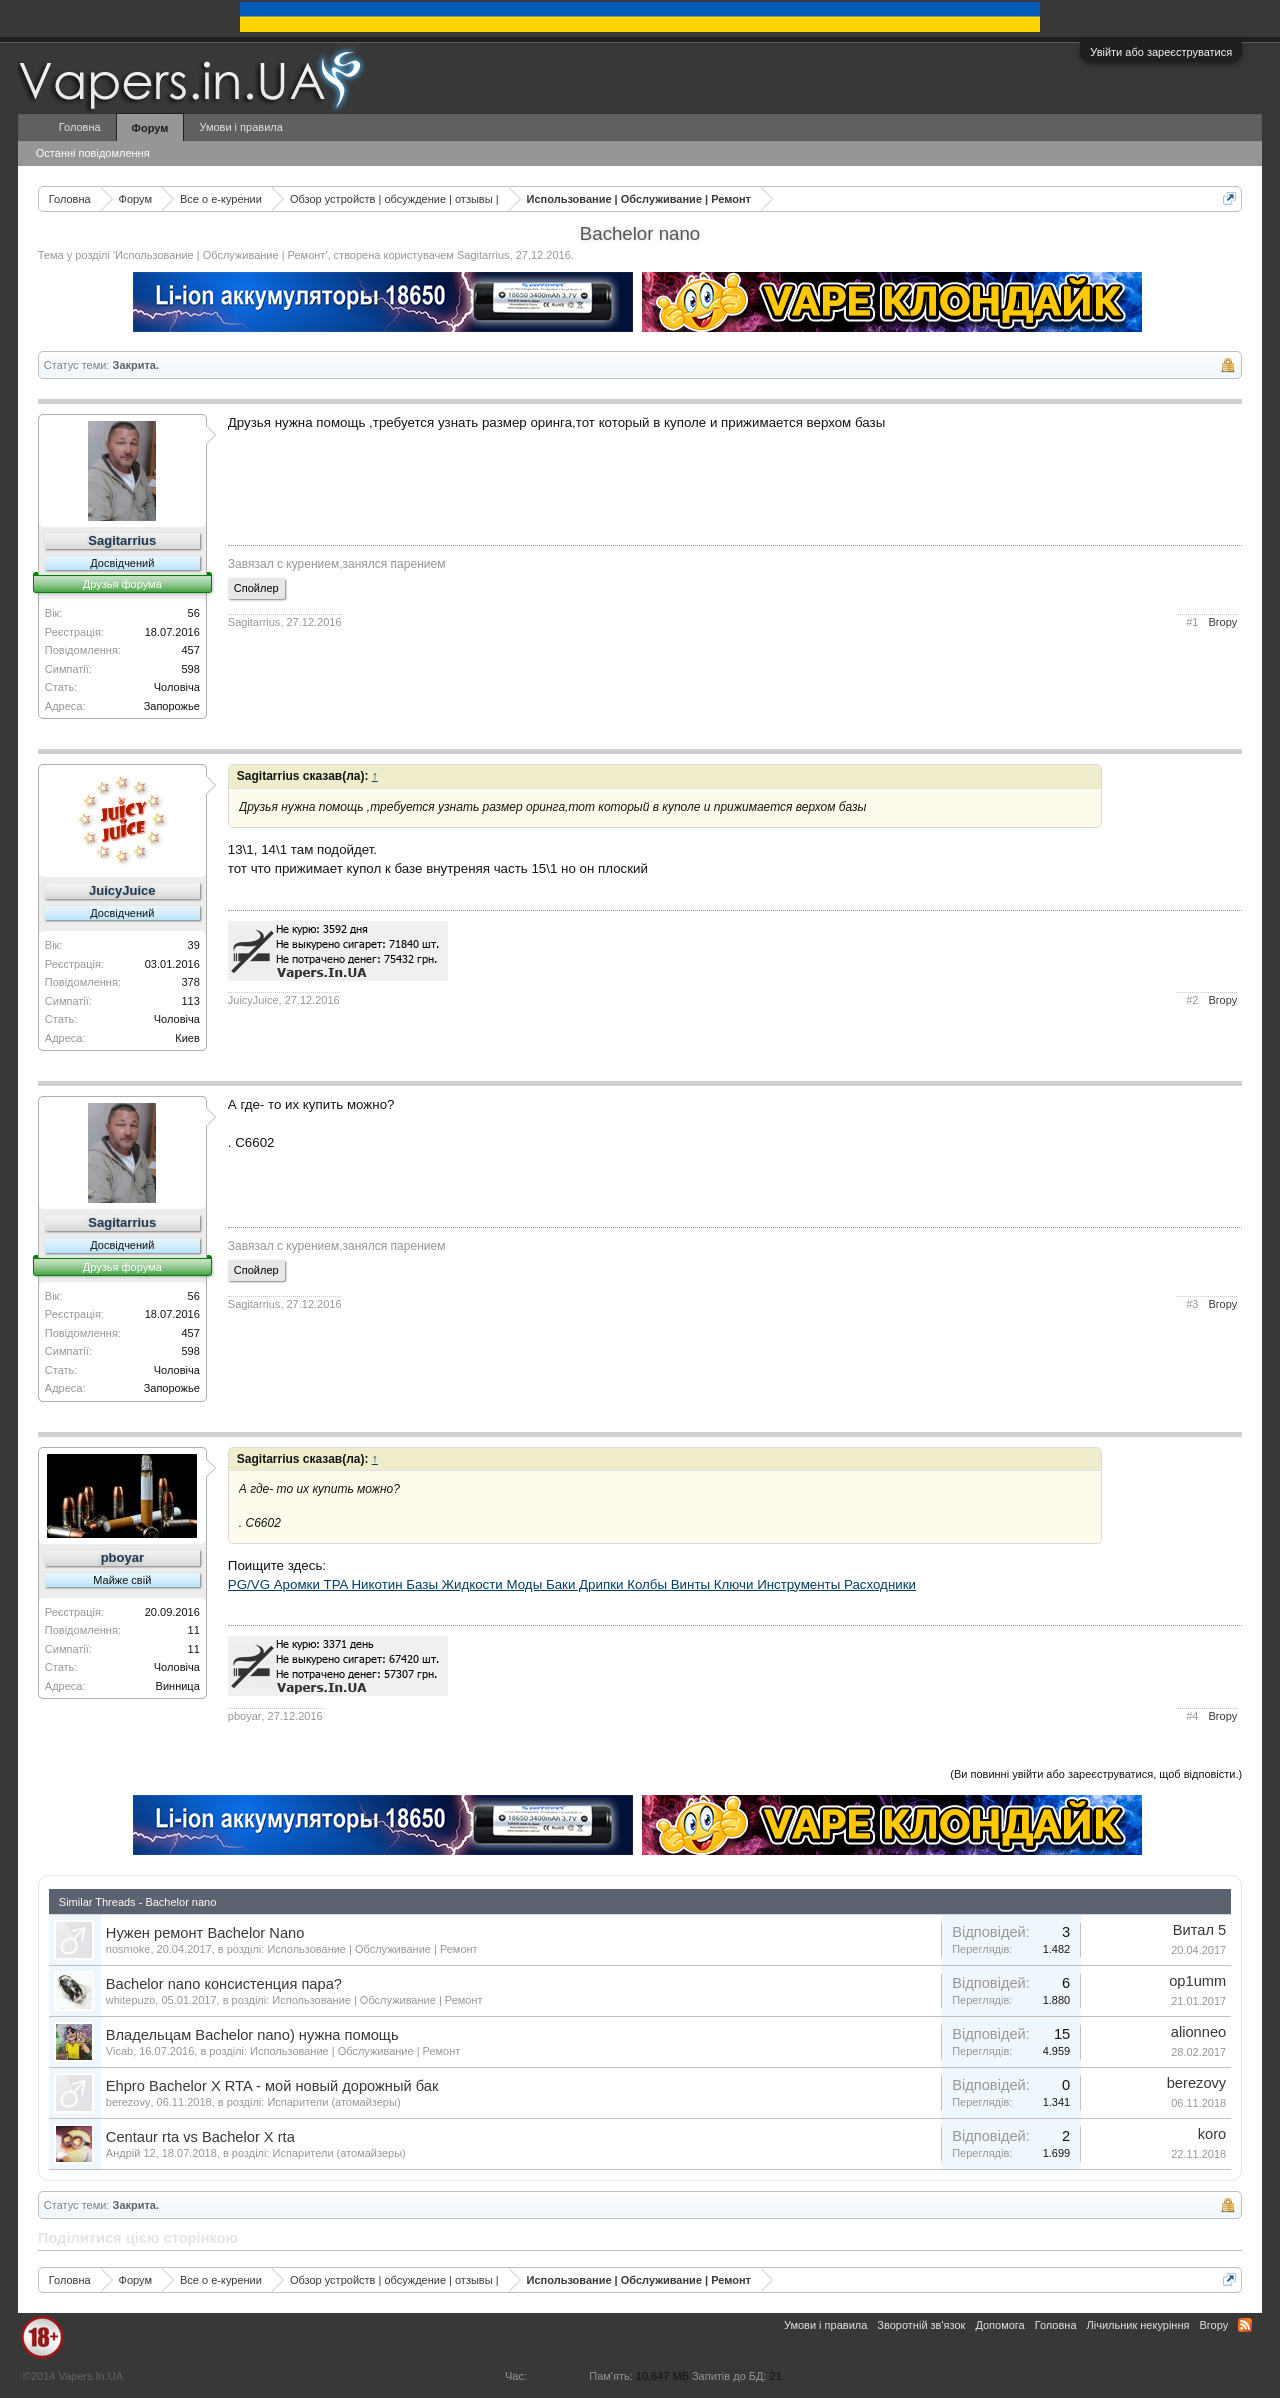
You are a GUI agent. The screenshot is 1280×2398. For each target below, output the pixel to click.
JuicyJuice (122, 890)
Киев (187, 1038)
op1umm (1197, 1981)
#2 (1192, 1000)
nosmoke (128, 1949)
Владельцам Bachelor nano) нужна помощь (252, 2035)
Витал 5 (1199, 1930)
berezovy (128, 2102)
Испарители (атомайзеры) (333, 2102)
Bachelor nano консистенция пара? (224, 1984)
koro (1212, 2134)
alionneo (1198, 2032)
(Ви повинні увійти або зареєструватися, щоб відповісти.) (1096, 1774)
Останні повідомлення (93, 153)
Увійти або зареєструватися (1161, 52)
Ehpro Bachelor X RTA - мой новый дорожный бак (272, 2086)
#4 (1192, 1716)
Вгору (1222, 622)
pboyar (122, 1557)
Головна (80, 127)
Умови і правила (240, 127)
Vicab (119, 2051)
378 (190, 982)
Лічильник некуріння (1138, 2325)
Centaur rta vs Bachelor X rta (200, 2137)
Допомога (999, 2325)
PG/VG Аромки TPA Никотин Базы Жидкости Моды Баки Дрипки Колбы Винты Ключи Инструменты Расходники (572, 1584)
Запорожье (172, 706)
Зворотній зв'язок (921, 2325)
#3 (1192, 1304)
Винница (178, 1686)
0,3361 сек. (558, 2376)
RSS (1245, 2325)
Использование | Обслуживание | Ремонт (220, 255)
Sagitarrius (483, 255)
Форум (150, 128)
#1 (1192, 622)
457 (190, 650)
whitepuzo (131, 2000)
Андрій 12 (131, 2153)
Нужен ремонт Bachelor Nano (205, 1933)
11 (194, 1630)
